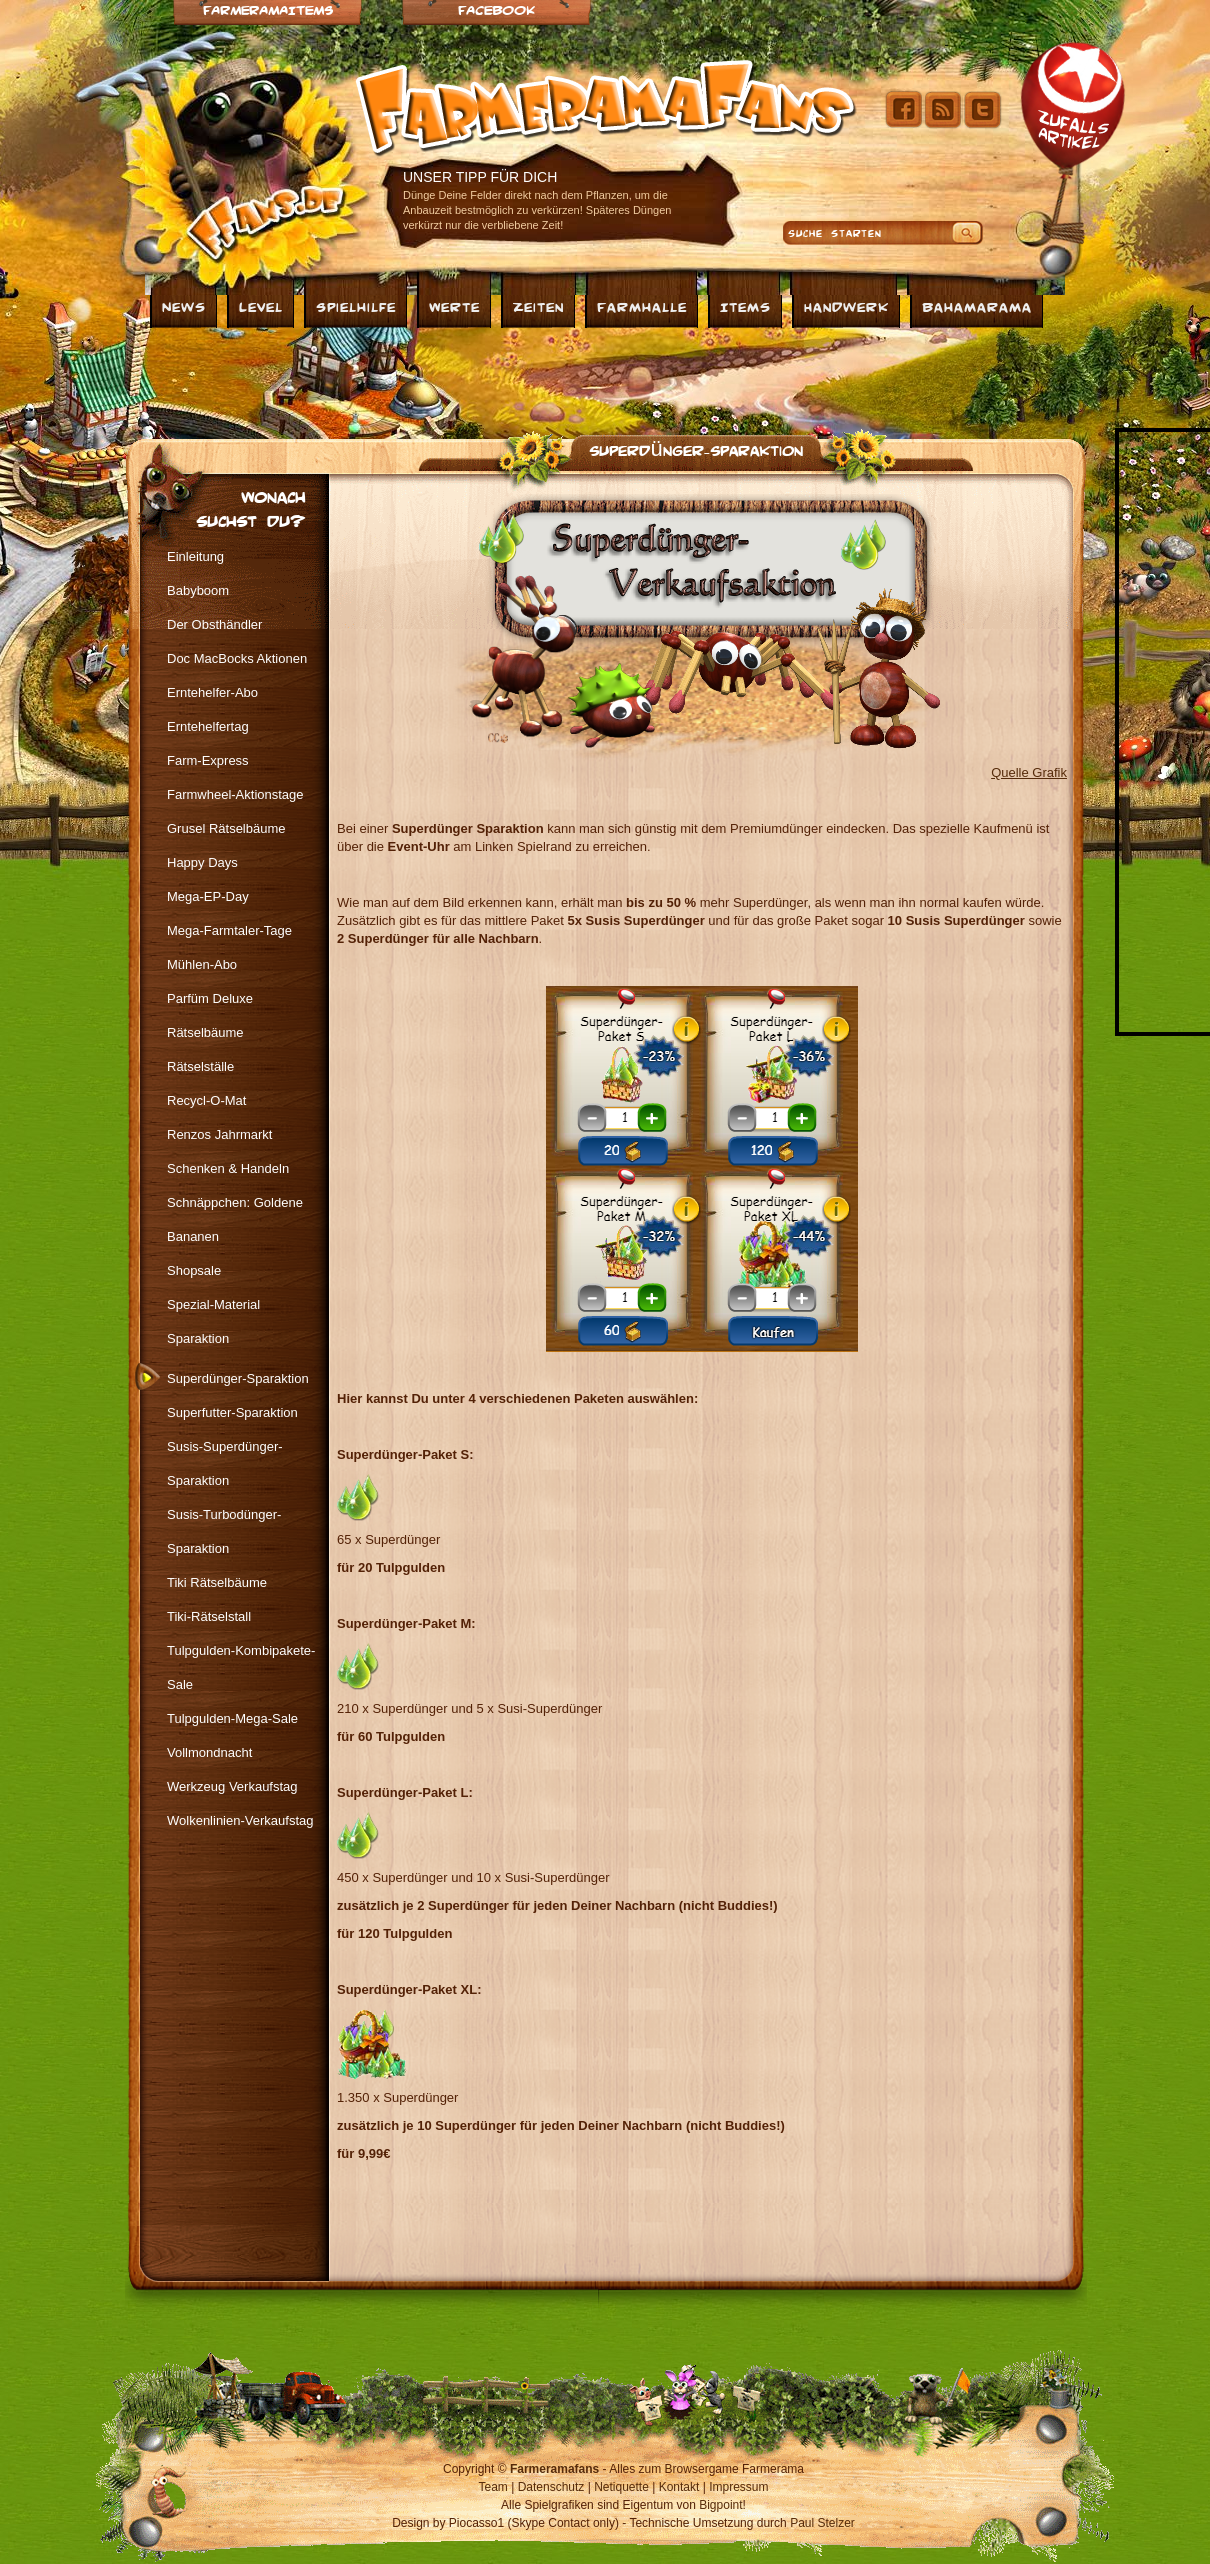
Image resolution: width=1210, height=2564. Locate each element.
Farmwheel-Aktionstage (235, 794)
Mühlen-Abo (202, 964)
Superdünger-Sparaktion (695, 449)
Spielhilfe (356, 306)
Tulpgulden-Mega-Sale (232, 1718)
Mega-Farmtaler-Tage (229, 930)
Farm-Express (208, 760)
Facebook (496, 9)
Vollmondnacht (209, 1752)
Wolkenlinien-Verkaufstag (240, 1820)
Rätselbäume (205, 1032)
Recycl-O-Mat (206, 1100)
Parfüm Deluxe (210, 998)
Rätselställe (200, 1066)
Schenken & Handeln (228, 1168)
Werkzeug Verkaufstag (232, 1786)
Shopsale (194, 1270)
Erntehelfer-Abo (212, 692)
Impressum (738, 2487)
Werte (454, 306)
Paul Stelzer (822, 2523)
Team (493, 2487)
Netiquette (621, 2487)
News (184, 306)
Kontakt (679, 2487)
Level (261, 306)
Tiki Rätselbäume (217, 1582)
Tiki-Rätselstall (209, 1616)
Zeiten (538, 306)
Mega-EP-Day (208, 896)
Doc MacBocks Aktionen (237, 658)
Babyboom (198, 590)
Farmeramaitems (268, 9)
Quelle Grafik (1029, 772)
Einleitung (195, 556)
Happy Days (202, 862)
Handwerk (846, 306)
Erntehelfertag (208, 726)
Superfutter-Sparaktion (232, 1412)
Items (745, 306)
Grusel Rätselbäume (226, 828)
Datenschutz (551, 2487)
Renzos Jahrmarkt (219, 1134)
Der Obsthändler (214, 624)
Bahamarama (977, 306)
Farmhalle (642, 306)
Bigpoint (720, 2505)
